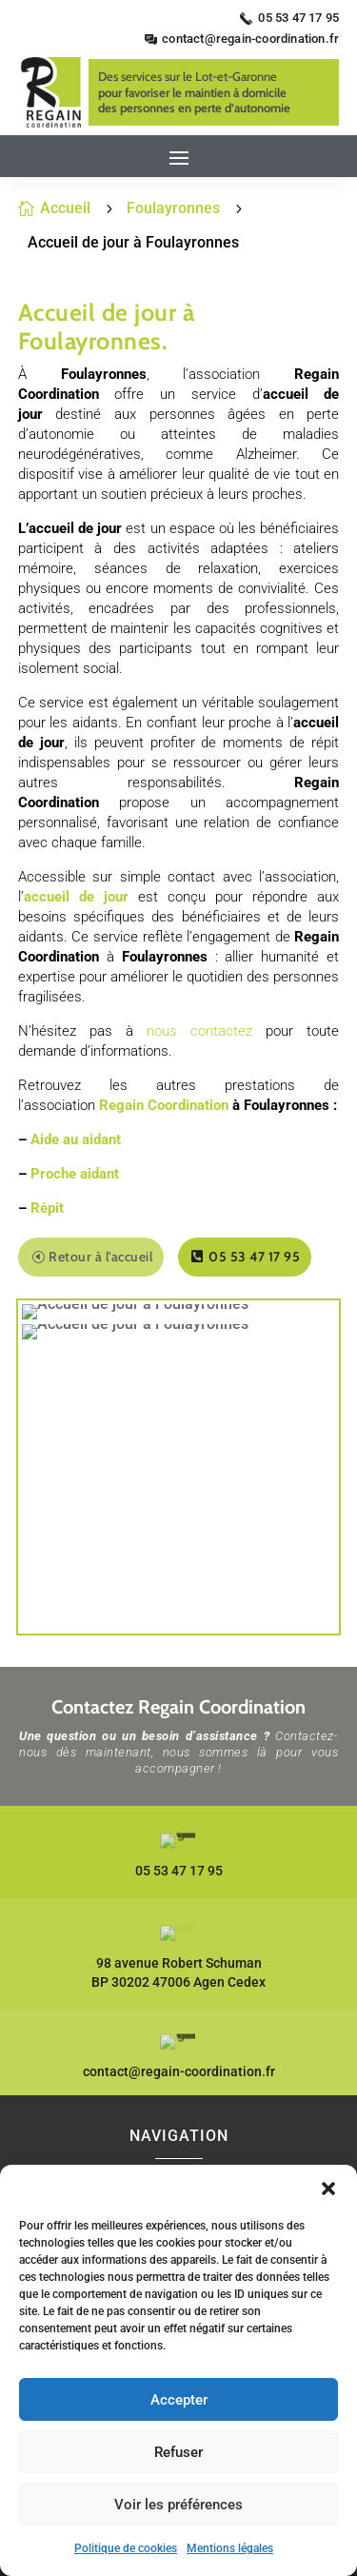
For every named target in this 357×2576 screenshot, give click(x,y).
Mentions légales (230, 2548)
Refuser (178, 2452)
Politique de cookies (125, 2548)
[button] (328, 2188)
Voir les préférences (178, 2504)
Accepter (179, 2399)
